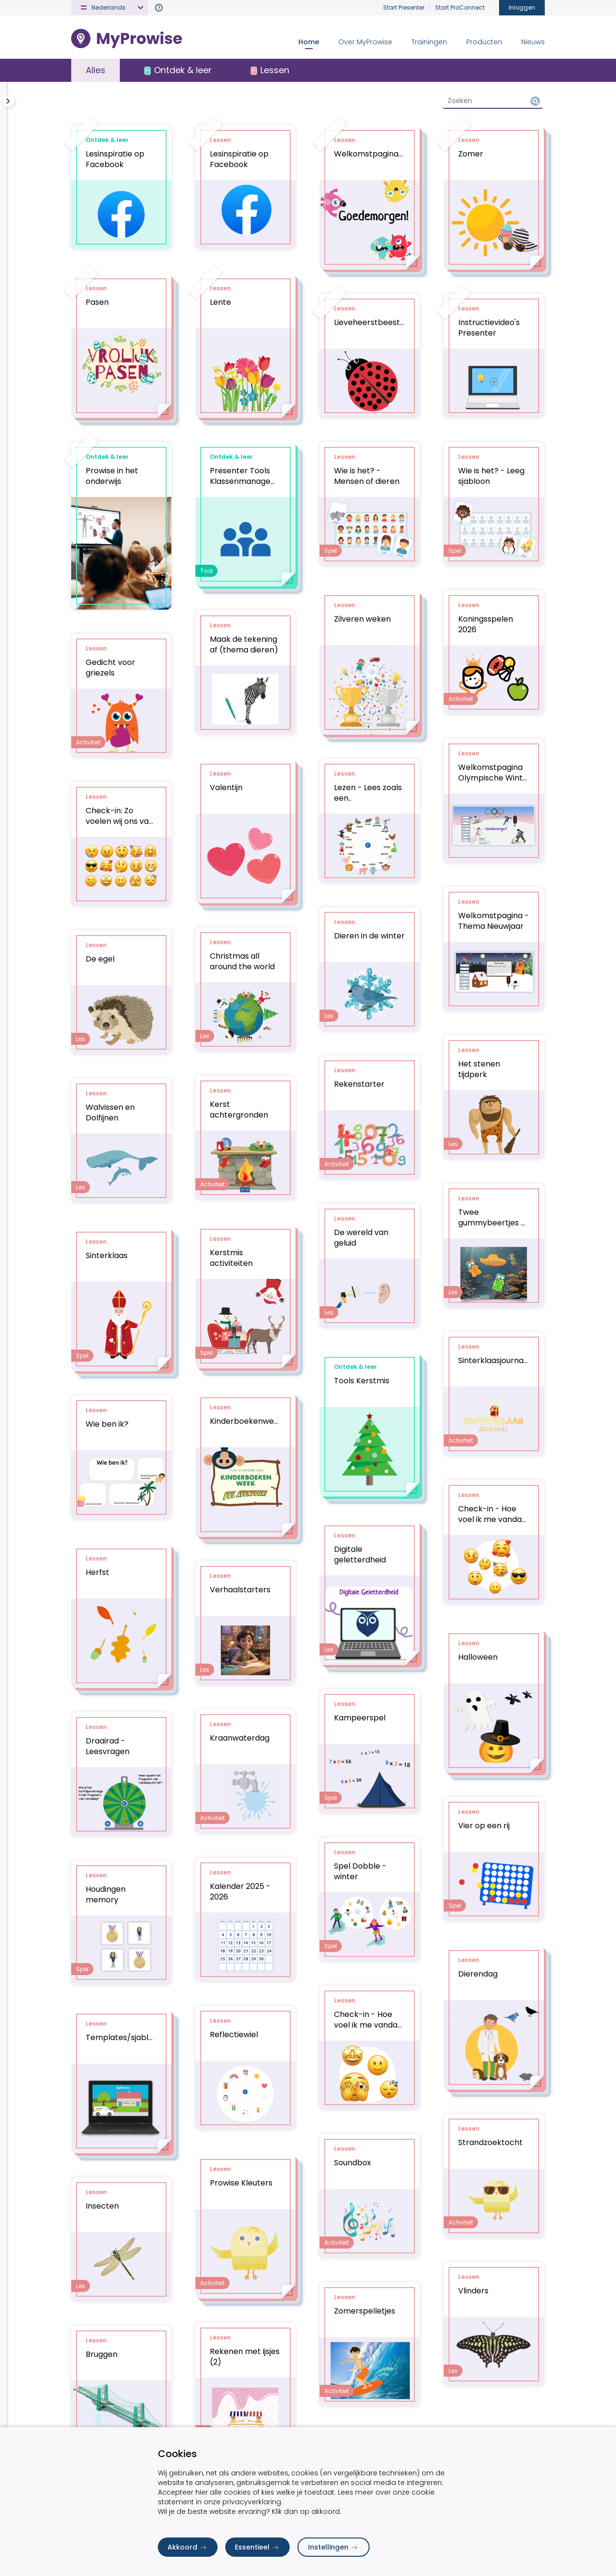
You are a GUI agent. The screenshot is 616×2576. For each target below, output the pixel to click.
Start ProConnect (460, 7)
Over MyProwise (365, 42)
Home (308, 42)
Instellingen (333, 2547)
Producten (484, 42)
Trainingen (429, 42)
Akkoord (187, 2547)
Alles (95, 70)
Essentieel (257, 2547)
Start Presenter (403, 7)
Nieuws (533, 42)
